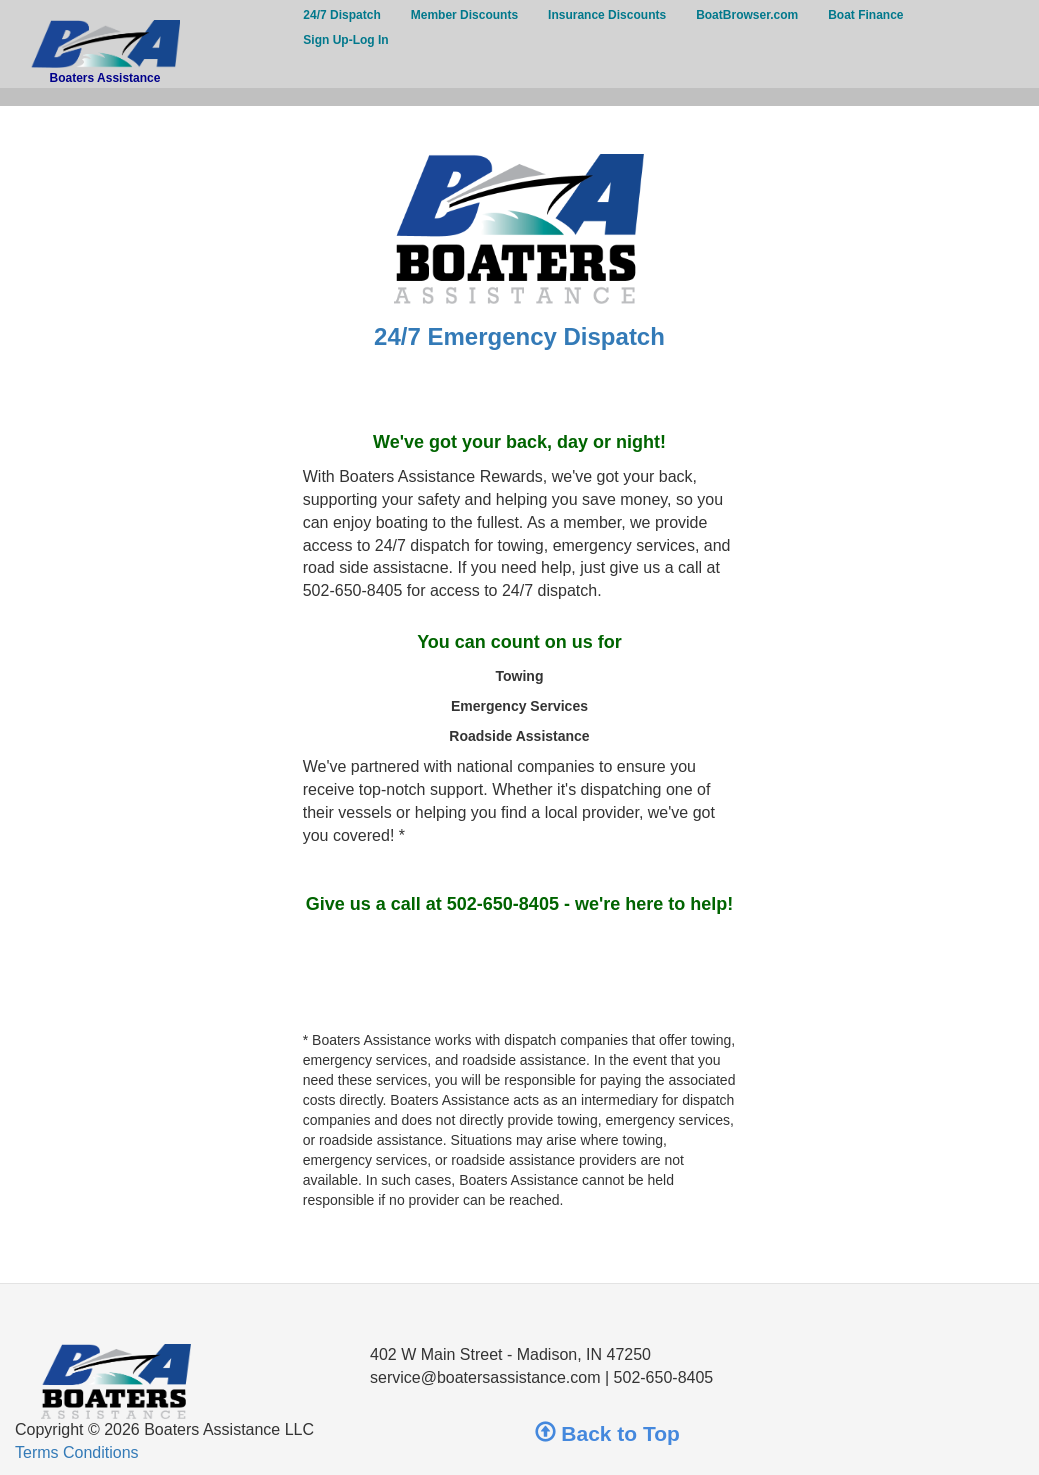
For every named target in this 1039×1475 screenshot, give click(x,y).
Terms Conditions (77, 1452)
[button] (520, 97)
